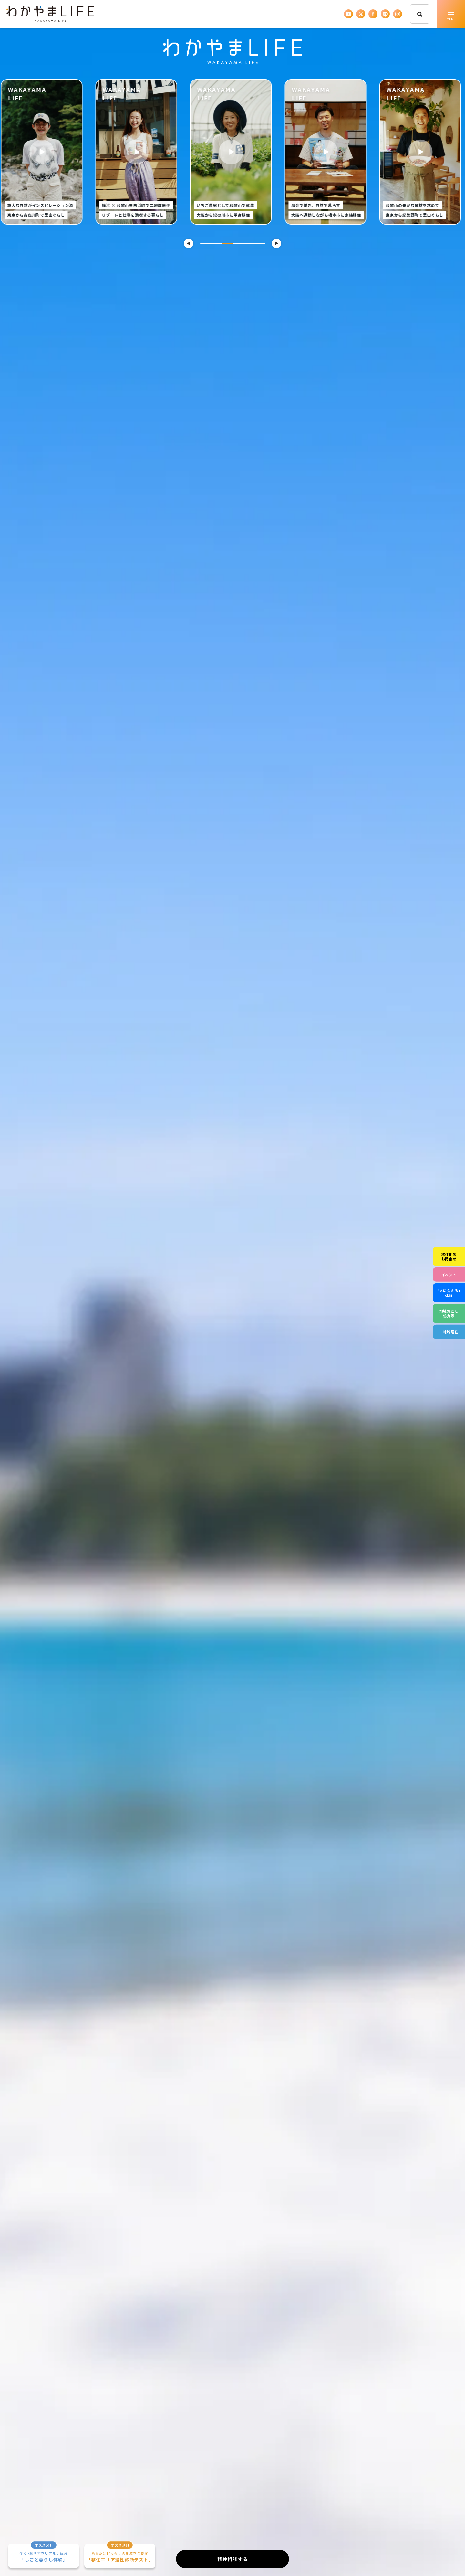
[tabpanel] (233, 152)
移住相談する (232, 2559)
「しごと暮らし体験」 (43, 2553)
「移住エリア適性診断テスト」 (119, 2553)
